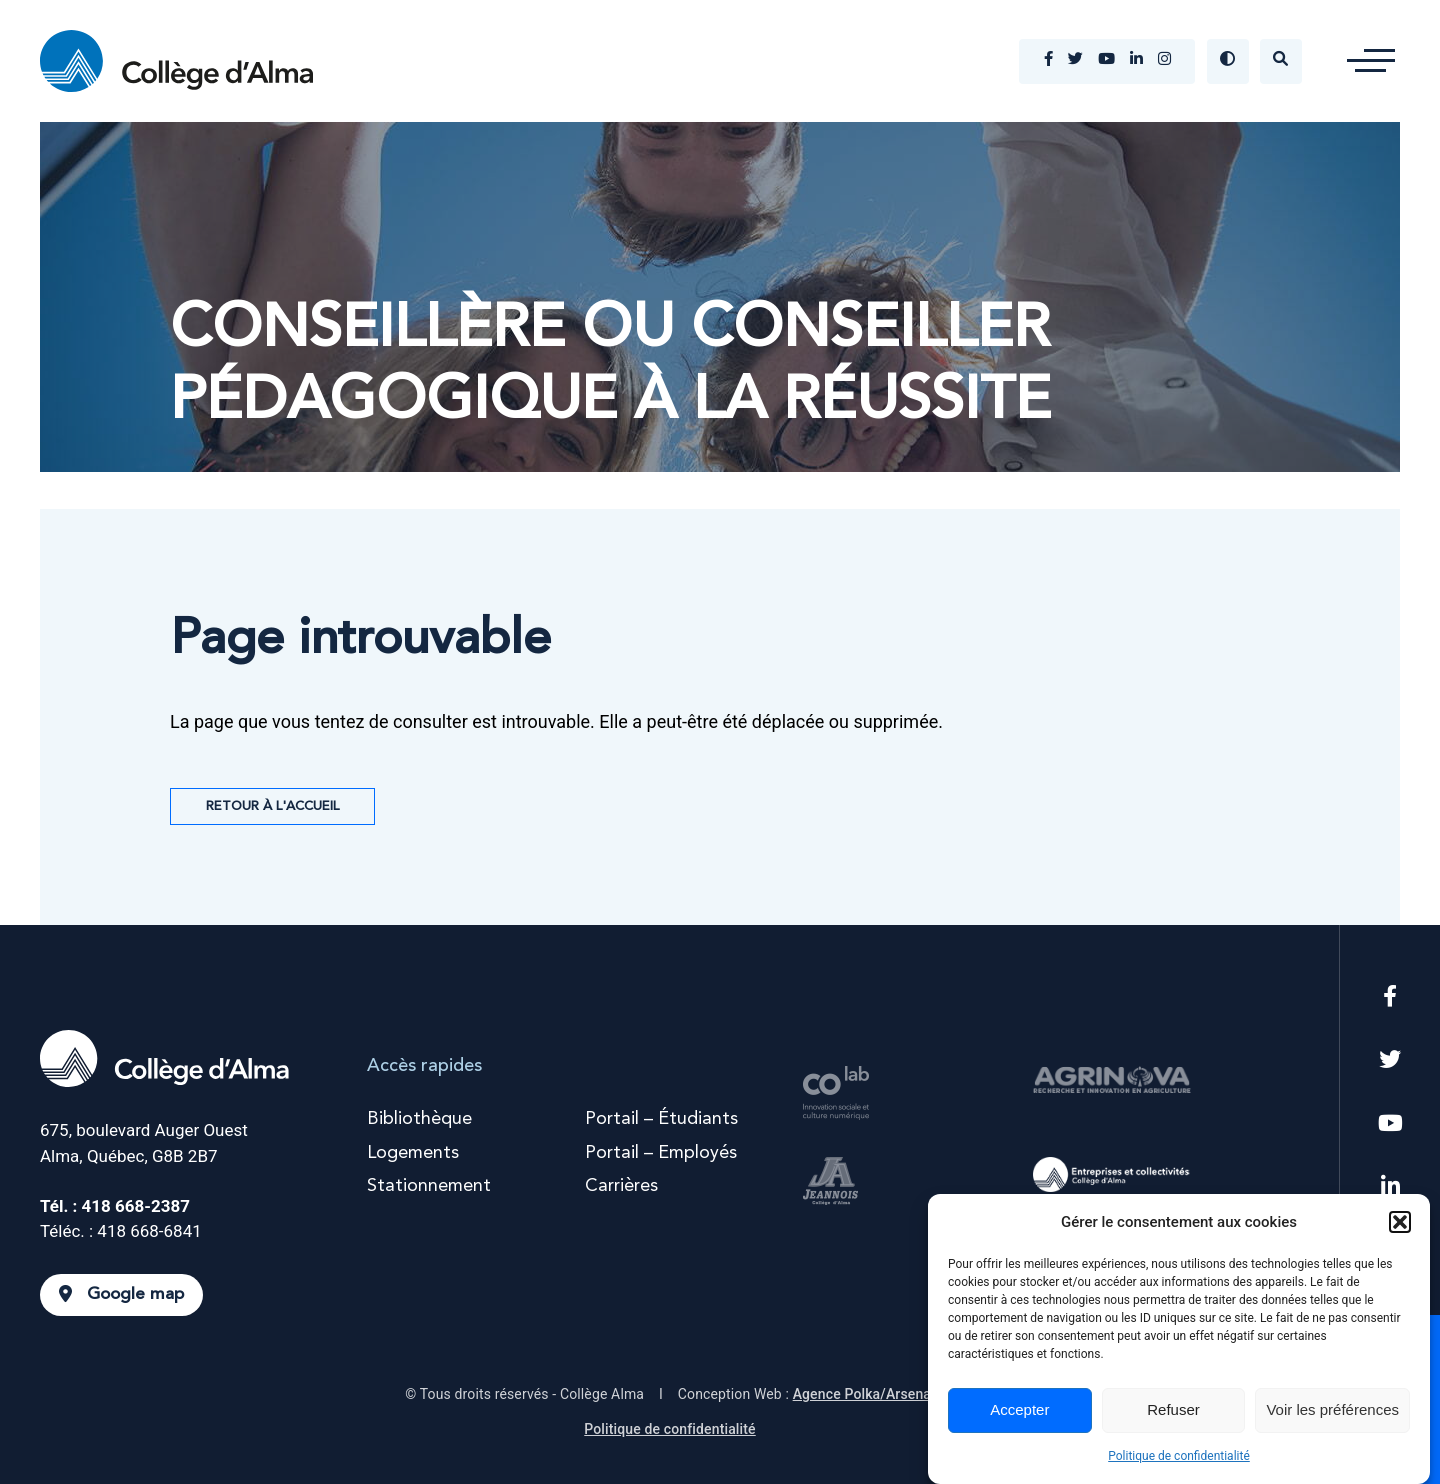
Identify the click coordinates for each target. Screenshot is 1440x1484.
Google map (121, 1294)
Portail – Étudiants (661, 1119)
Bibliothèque (419, 1119)
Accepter (1019, 1409)
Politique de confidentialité (1179, 1456)
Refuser (1173, 1409)
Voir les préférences (1332, 1409)
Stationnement (429, 1186)
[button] (1400, 1222)
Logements (413, 1153)
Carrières (621, 1186)
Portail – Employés (661, 1153)
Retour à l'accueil (272, 806)
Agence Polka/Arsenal (864, 1394)
